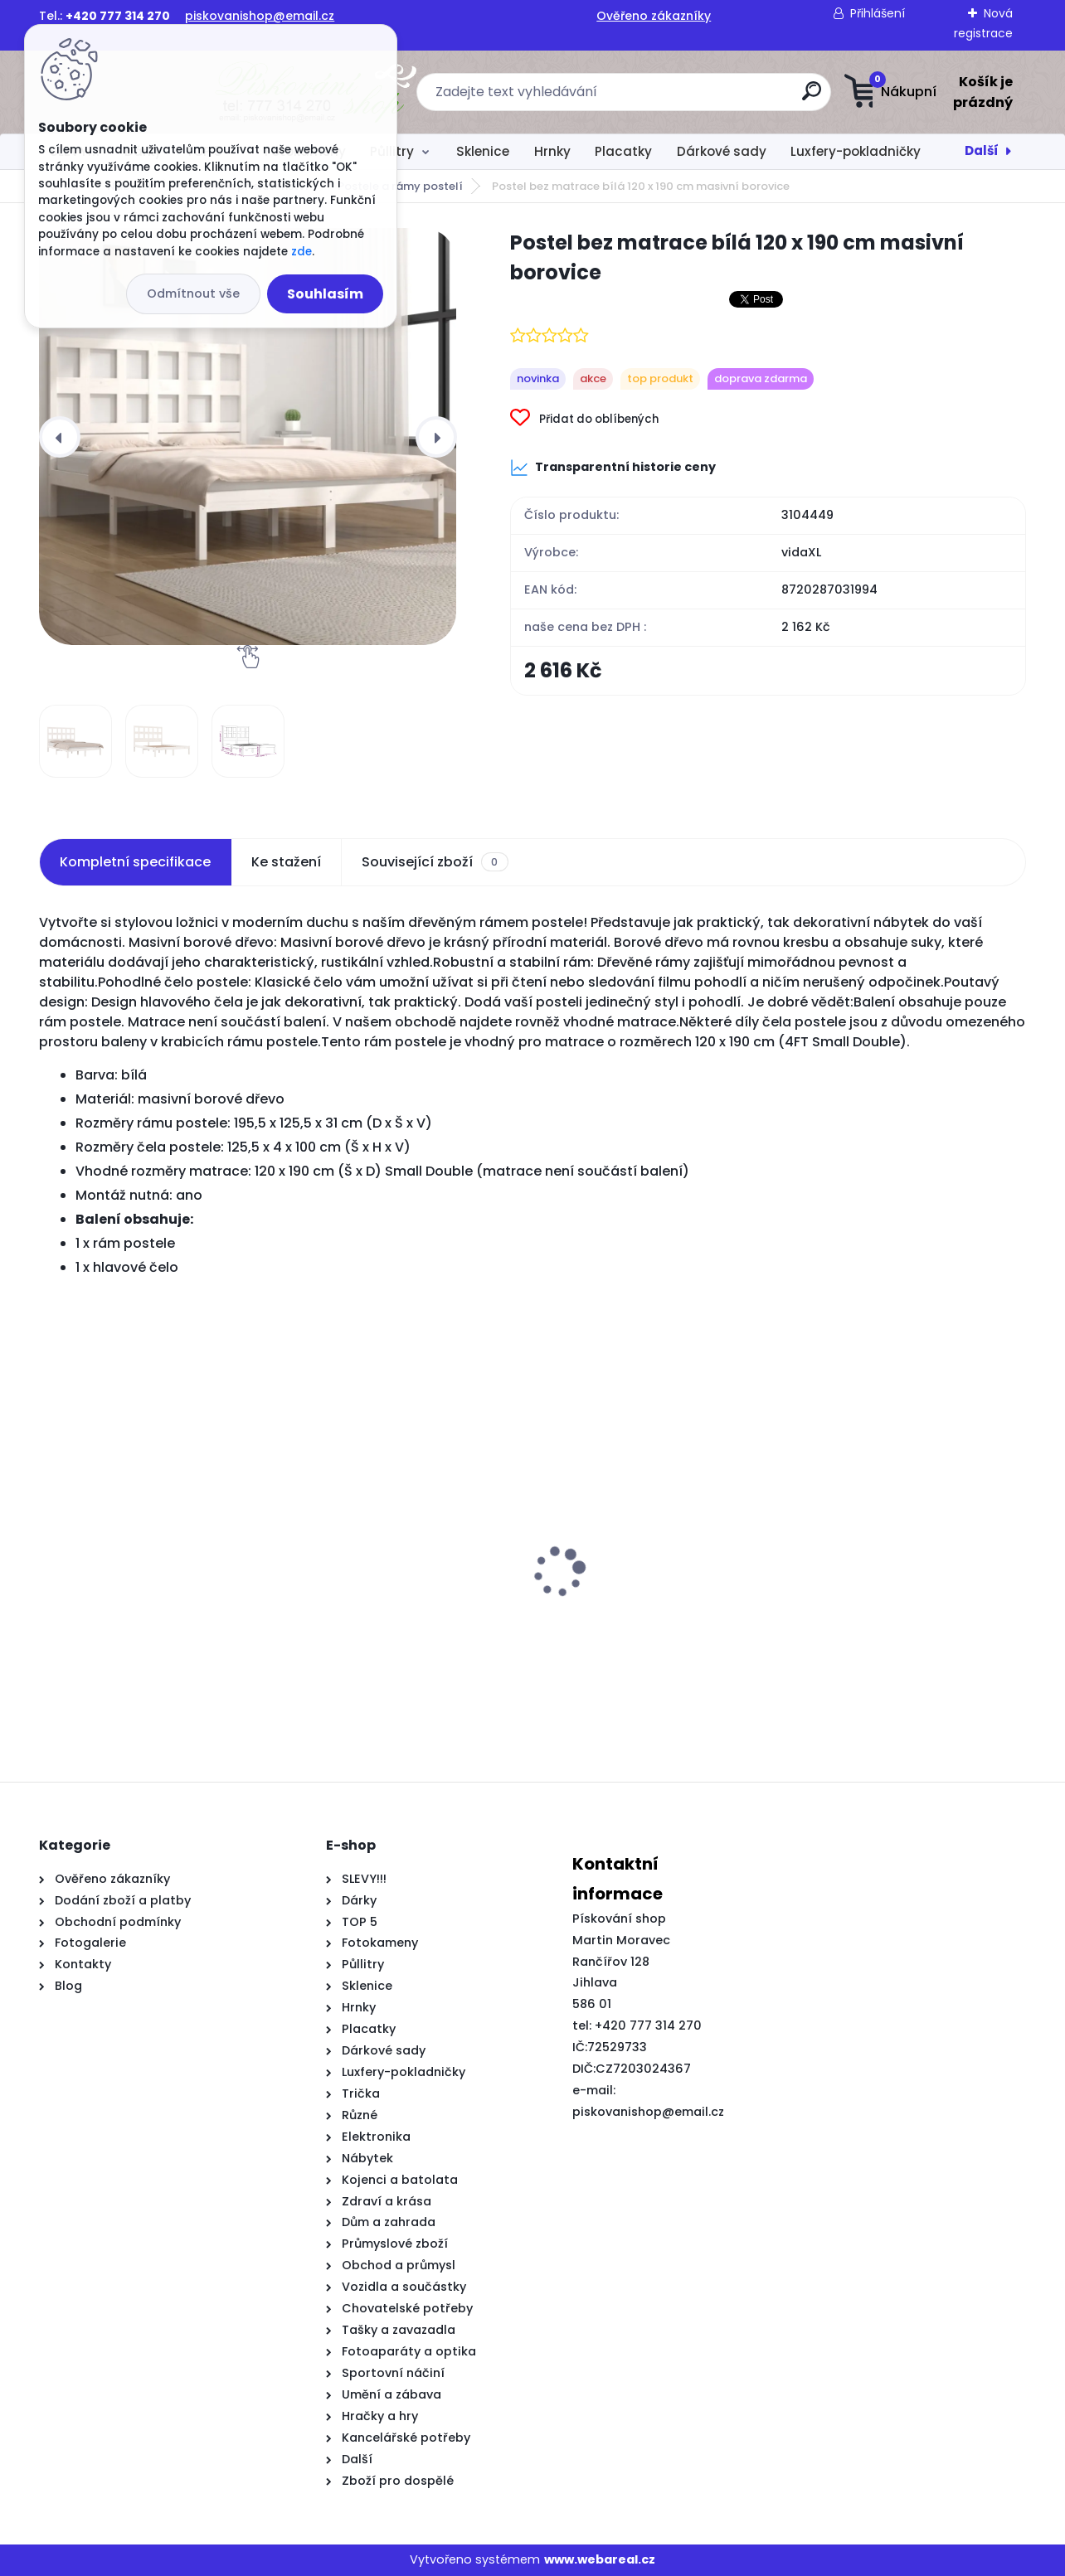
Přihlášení (877, 13)
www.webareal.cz (599, 2559)
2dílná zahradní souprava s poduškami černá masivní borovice (390, 1628)
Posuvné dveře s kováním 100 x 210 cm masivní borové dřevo (649, 1620)
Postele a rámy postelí (400, 186)
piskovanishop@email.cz (259, 15)
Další (982, 150)
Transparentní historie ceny (613, 467)
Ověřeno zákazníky (653, 15)
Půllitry (392, 151)
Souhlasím (325, 293)
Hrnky (552, 151)
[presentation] (59, 437)
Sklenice (482, 151)
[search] (696, 97)
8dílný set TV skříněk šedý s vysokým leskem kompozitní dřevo (140, 1628)
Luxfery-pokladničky (855, 151)
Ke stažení (286, 861)
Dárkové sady (721, 151)
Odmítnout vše (193, 293)
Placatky (623, 151)
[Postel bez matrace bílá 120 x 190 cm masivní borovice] (247, 436)
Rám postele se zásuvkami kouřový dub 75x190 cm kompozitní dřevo (886, 1628)
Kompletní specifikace (135, 861)
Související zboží (435, 862)
